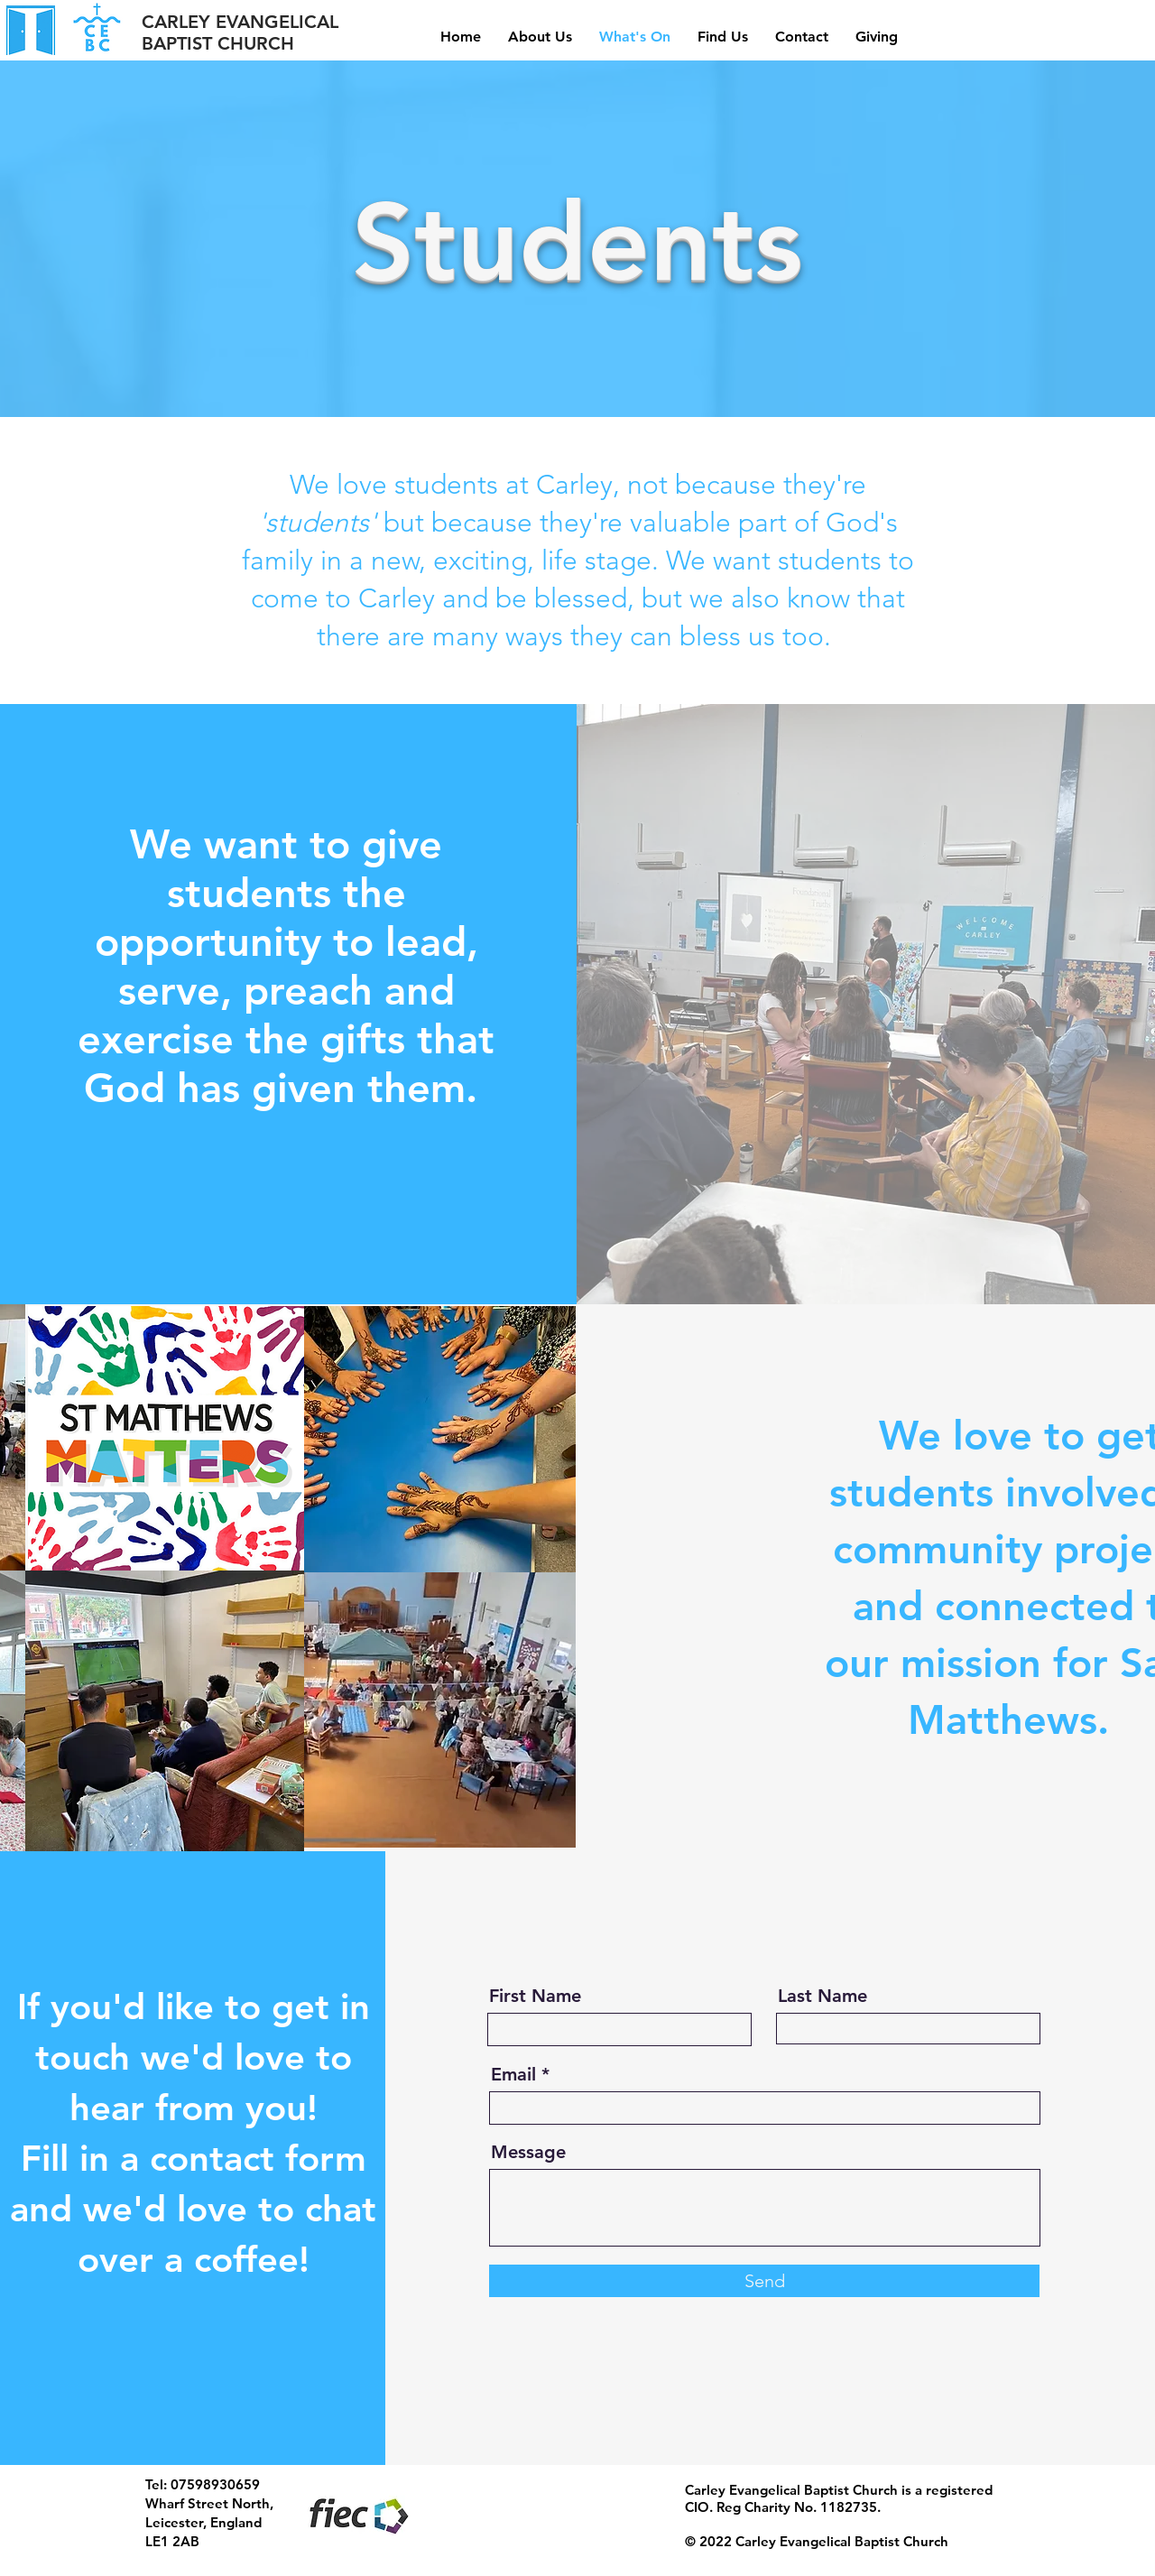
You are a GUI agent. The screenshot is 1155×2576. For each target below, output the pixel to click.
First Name (535, 1996)
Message (528, 2152)
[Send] (764, 2281)
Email (513, 2074)
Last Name (822, 1996)
